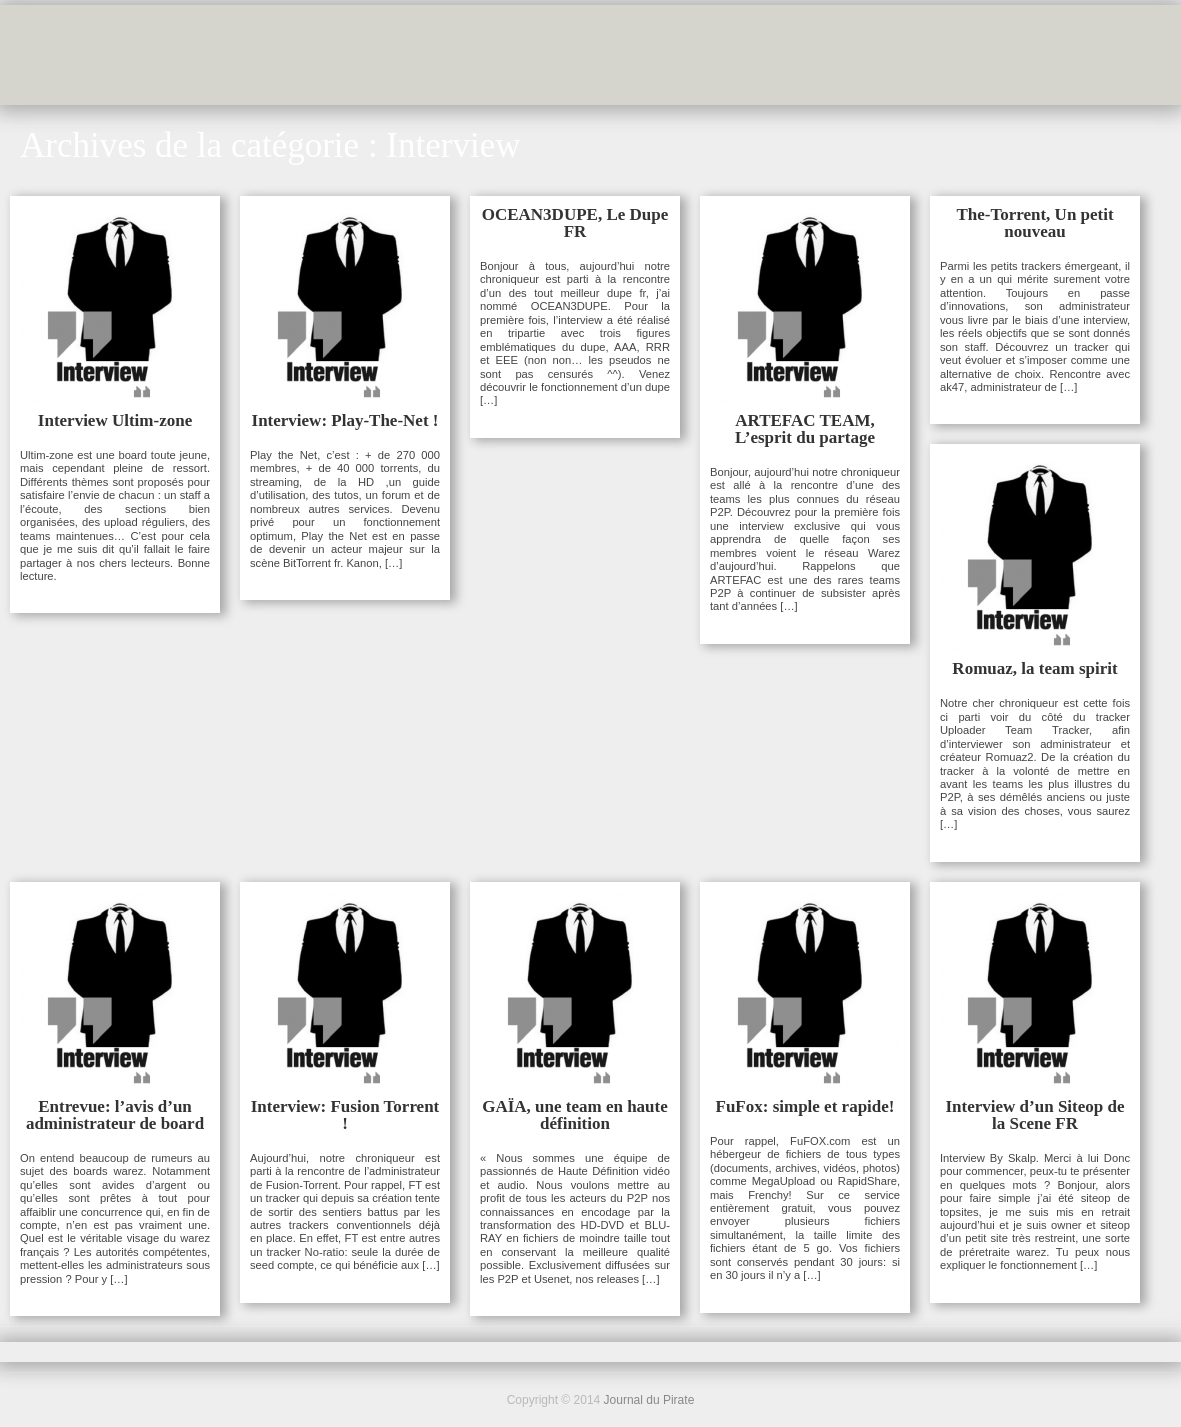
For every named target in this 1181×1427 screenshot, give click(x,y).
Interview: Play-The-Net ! (345, 420)
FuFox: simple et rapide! (805, 1106)
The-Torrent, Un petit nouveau (1034, 223)
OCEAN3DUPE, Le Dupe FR (575, 223)
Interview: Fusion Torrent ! (345, 1115)
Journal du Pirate (649, 1400)
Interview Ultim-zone (115, 420)
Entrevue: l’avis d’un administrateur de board (115, 1115)
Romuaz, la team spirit (1034, 668)
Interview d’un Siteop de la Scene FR (1035, 1115)
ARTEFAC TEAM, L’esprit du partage (805, 429)
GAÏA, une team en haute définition (575, 1115)
